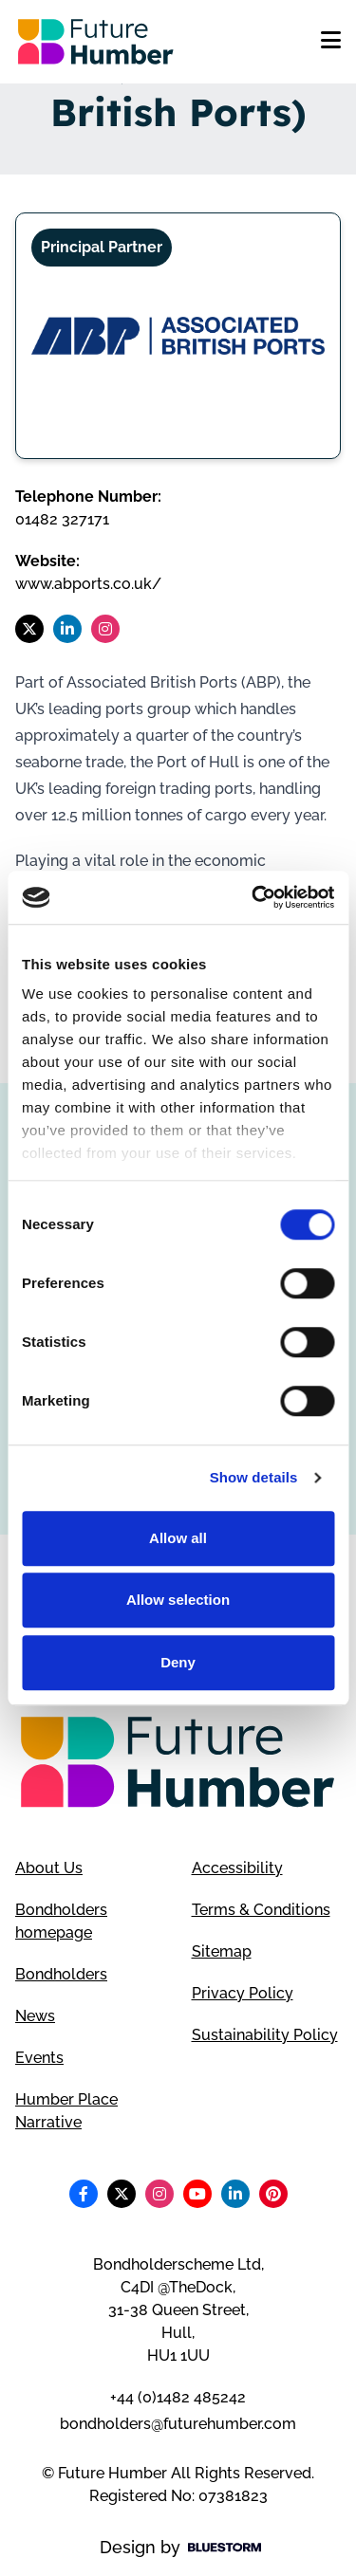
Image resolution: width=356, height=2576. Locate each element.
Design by (180, 2547)
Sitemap (222, 1951)
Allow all (178, 1538)
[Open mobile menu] (331, 41)
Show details (254, 1477)
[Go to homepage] (96, 41)
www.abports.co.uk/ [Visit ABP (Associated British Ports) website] (88, 584)
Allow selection (178, 1600)
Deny (178, 1662)
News (35, 2016)
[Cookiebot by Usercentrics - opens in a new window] (253, 897)
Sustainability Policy (265, 2035)
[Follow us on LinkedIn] (67, 629)
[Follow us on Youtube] (197, 2194)
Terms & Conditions (261, 1910)
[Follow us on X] (29, 629)
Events (39, 2058)
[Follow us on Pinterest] (273, 2194)
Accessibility (237, 1868)
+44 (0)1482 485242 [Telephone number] (178, 2397)
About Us (49, 1868)
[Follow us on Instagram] (105, 629)
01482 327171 (62, 519)
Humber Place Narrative (66, 2110)
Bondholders (61, 1974)
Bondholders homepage (61, 1921)
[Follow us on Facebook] (83, 2194)
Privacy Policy (242, 1993)
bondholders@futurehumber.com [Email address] (178, 2424)
